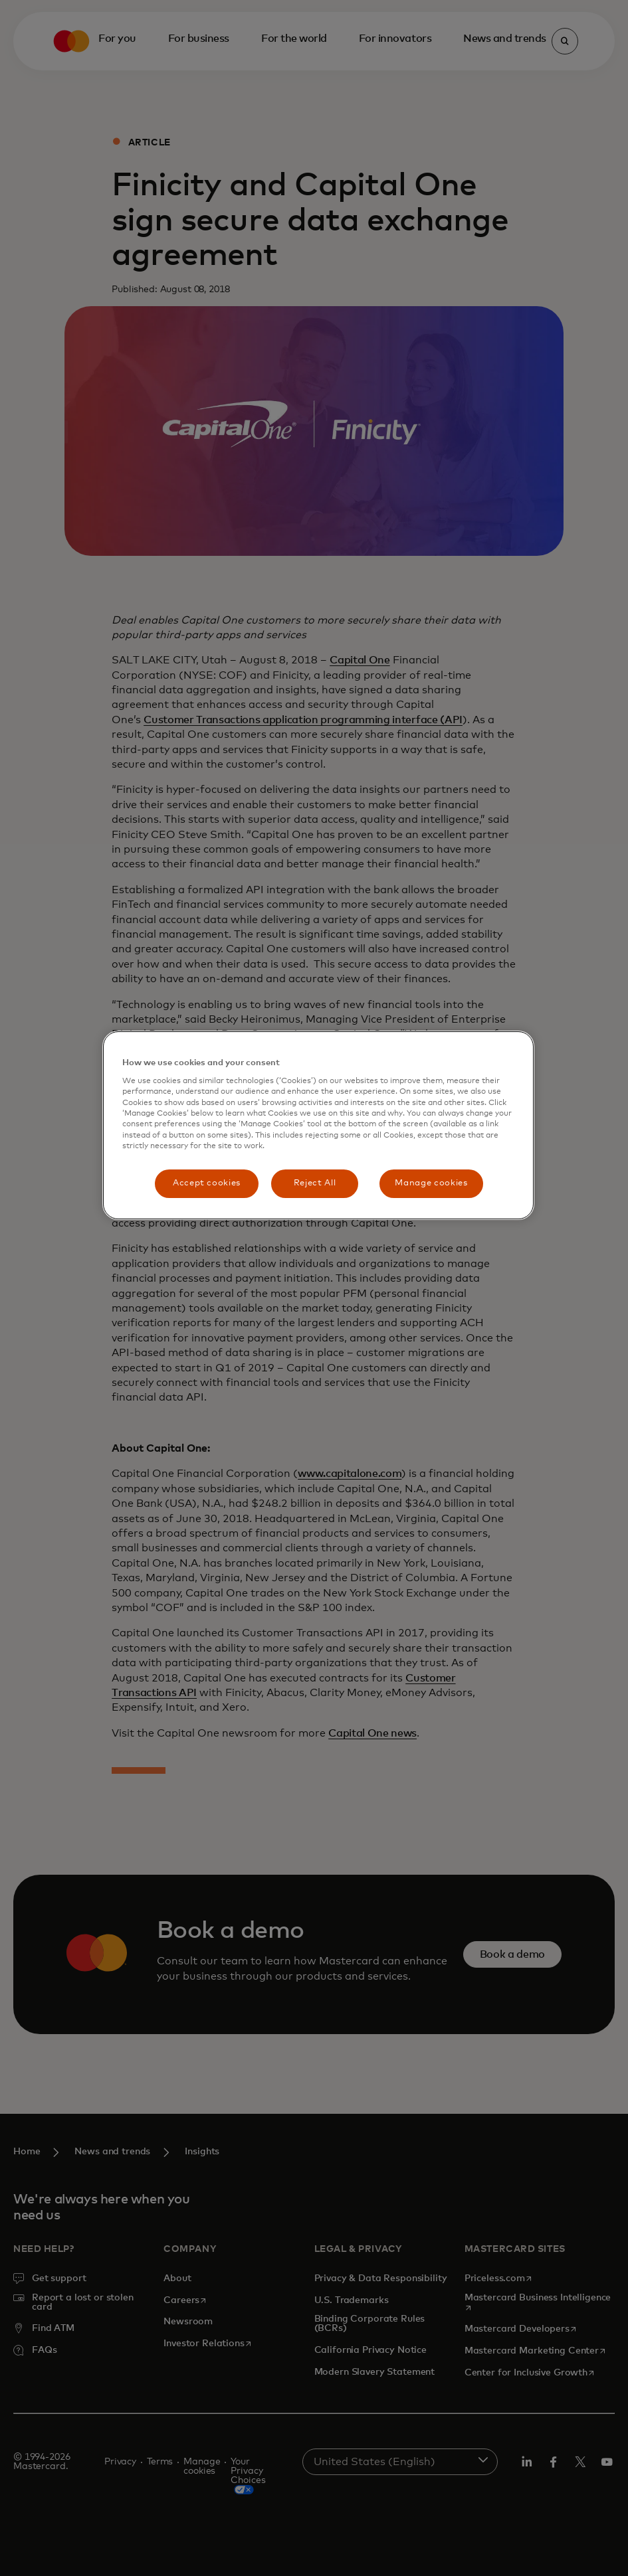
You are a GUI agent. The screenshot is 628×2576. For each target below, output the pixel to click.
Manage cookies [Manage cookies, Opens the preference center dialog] (431, 1183)
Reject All (315, 1183)
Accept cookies (207, 1183)
